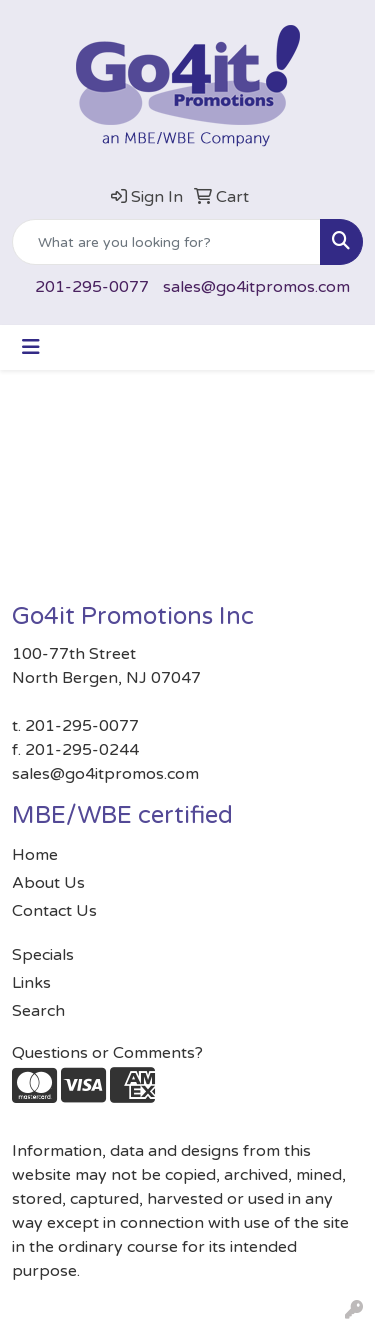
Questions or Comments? (107, 1053)
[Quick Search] (166, 242)
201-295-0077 (92, 287)
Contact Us (54, 911)
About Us (48, 883)
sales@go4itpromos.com (256, 287)
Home (35, 855)
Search (38, 1011)
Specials (43, 955)
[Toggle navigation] (31, 347)
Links (31, 983)
